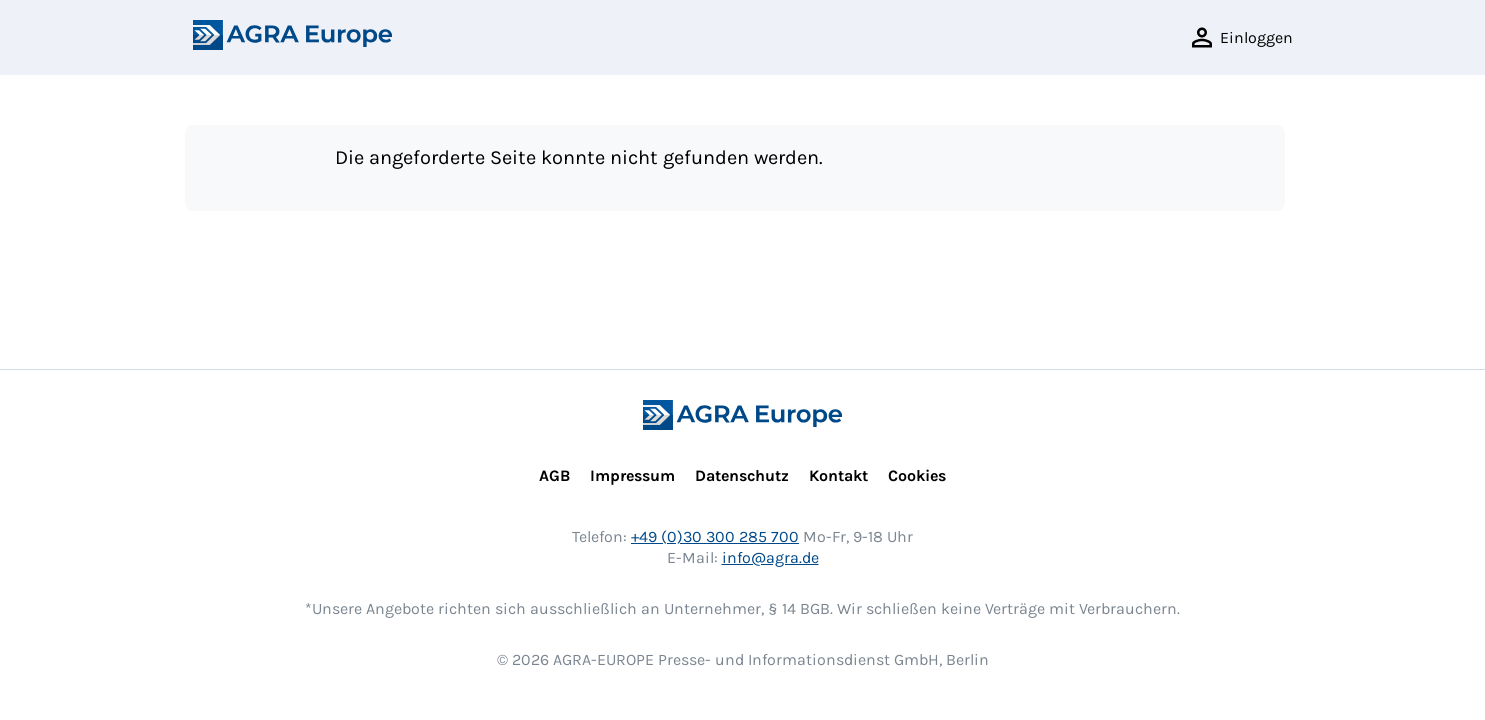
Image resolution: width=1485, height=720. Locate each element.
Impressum (632, 475)
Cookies (917, 475)
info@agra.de (770, 557)
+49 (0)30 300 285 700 (715, 536)
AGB (554, 475)
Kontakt (838, 475)
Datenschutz (742, 475)
